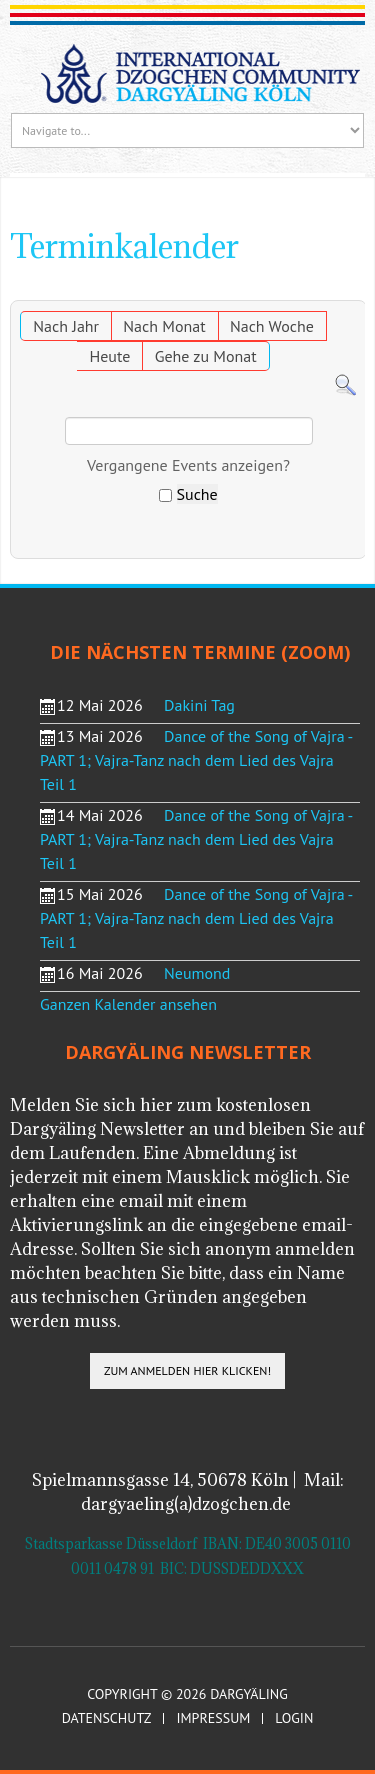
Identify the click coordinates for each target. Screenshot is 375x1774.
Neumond (197, 973)
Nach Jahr (66, 326)
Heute (109, 356)
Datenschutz (107, 1718)
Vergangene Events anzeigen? (188, 465)
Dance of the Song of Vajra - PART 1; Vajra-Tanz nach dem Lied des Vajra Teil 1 (196, 760)
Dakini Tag (199, 705)
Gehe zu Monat (206, 356)
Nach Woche (272, 326)
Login (294, 1718)
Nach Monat (164, 326)
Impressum (213, 1718)
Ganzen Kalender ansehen (128, 1004)
